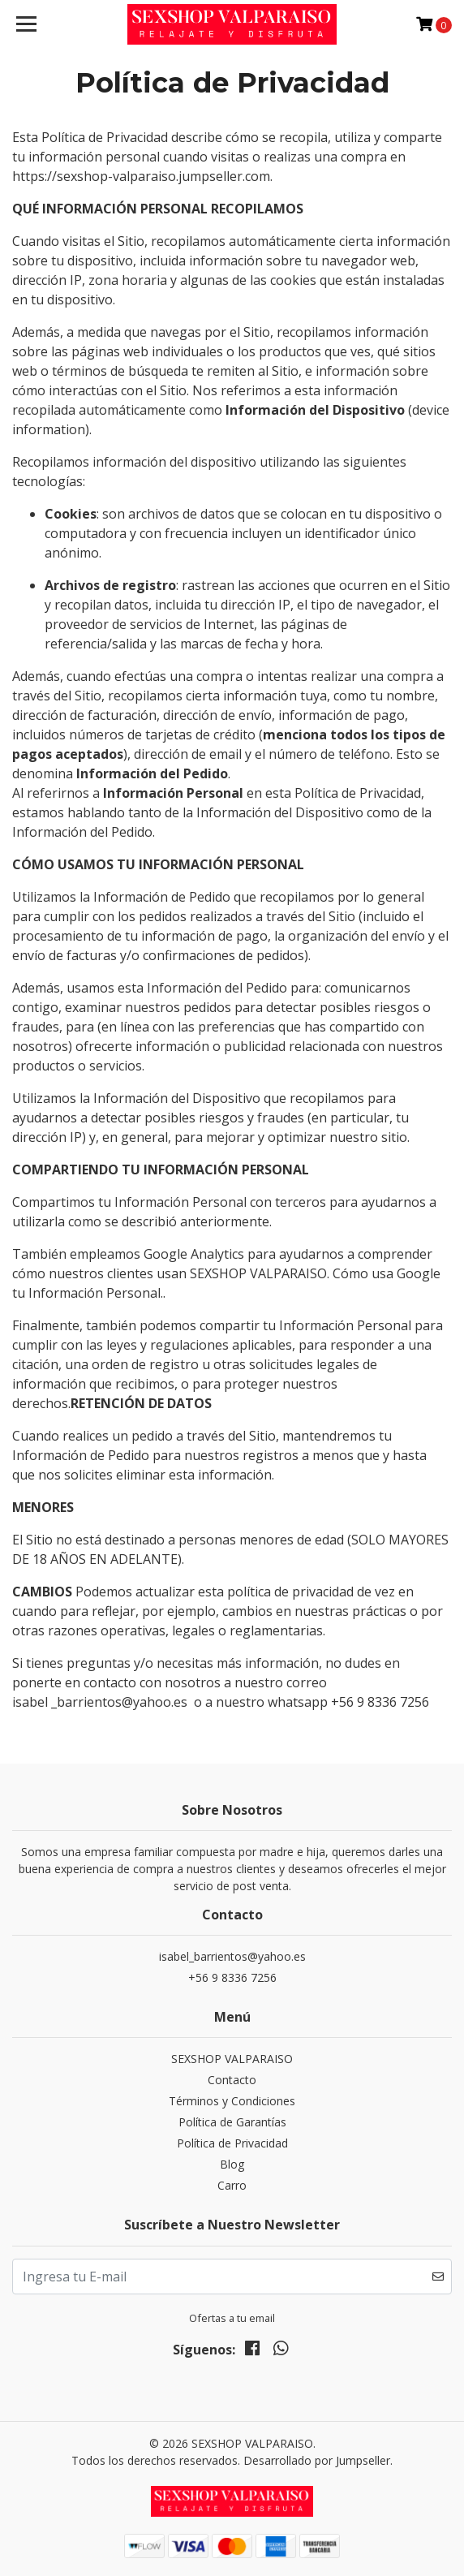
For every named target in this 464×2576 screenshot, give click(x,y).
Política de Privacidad (232, 2143)
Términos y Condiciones (232, 2101)
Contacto (232, 2079)
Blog (232, 2164)
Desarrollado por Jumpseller (316, 2460)
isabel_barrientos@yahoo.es (232, 1956)
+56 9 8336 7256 (232, 1977)
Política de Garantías (232, 2122)
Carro (232, 2185)
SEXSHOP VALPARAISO (232, 2058)
